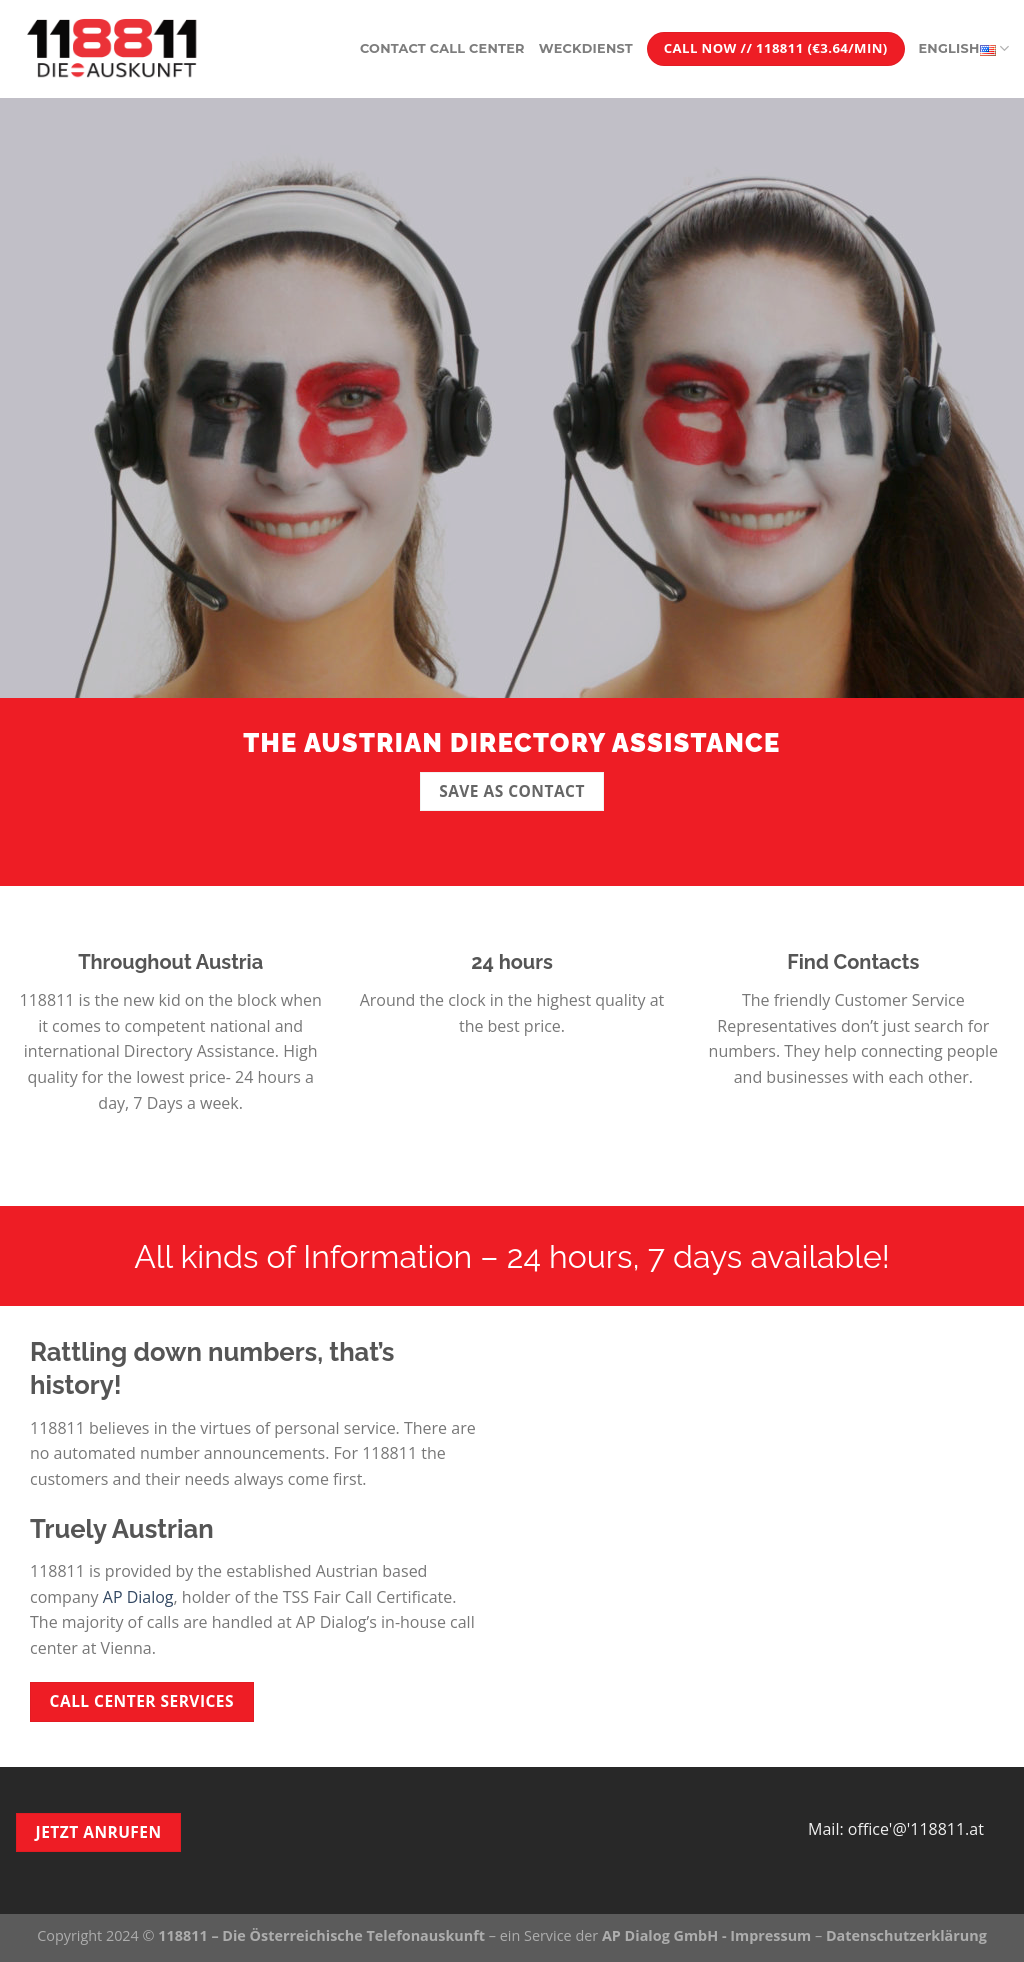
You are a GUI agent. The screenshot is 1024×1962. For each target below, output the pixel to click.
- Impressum (764, 1935)
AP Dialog (138, 1597)
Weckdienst (586, 48)
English (964, 48)
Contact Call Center (442, 48)
